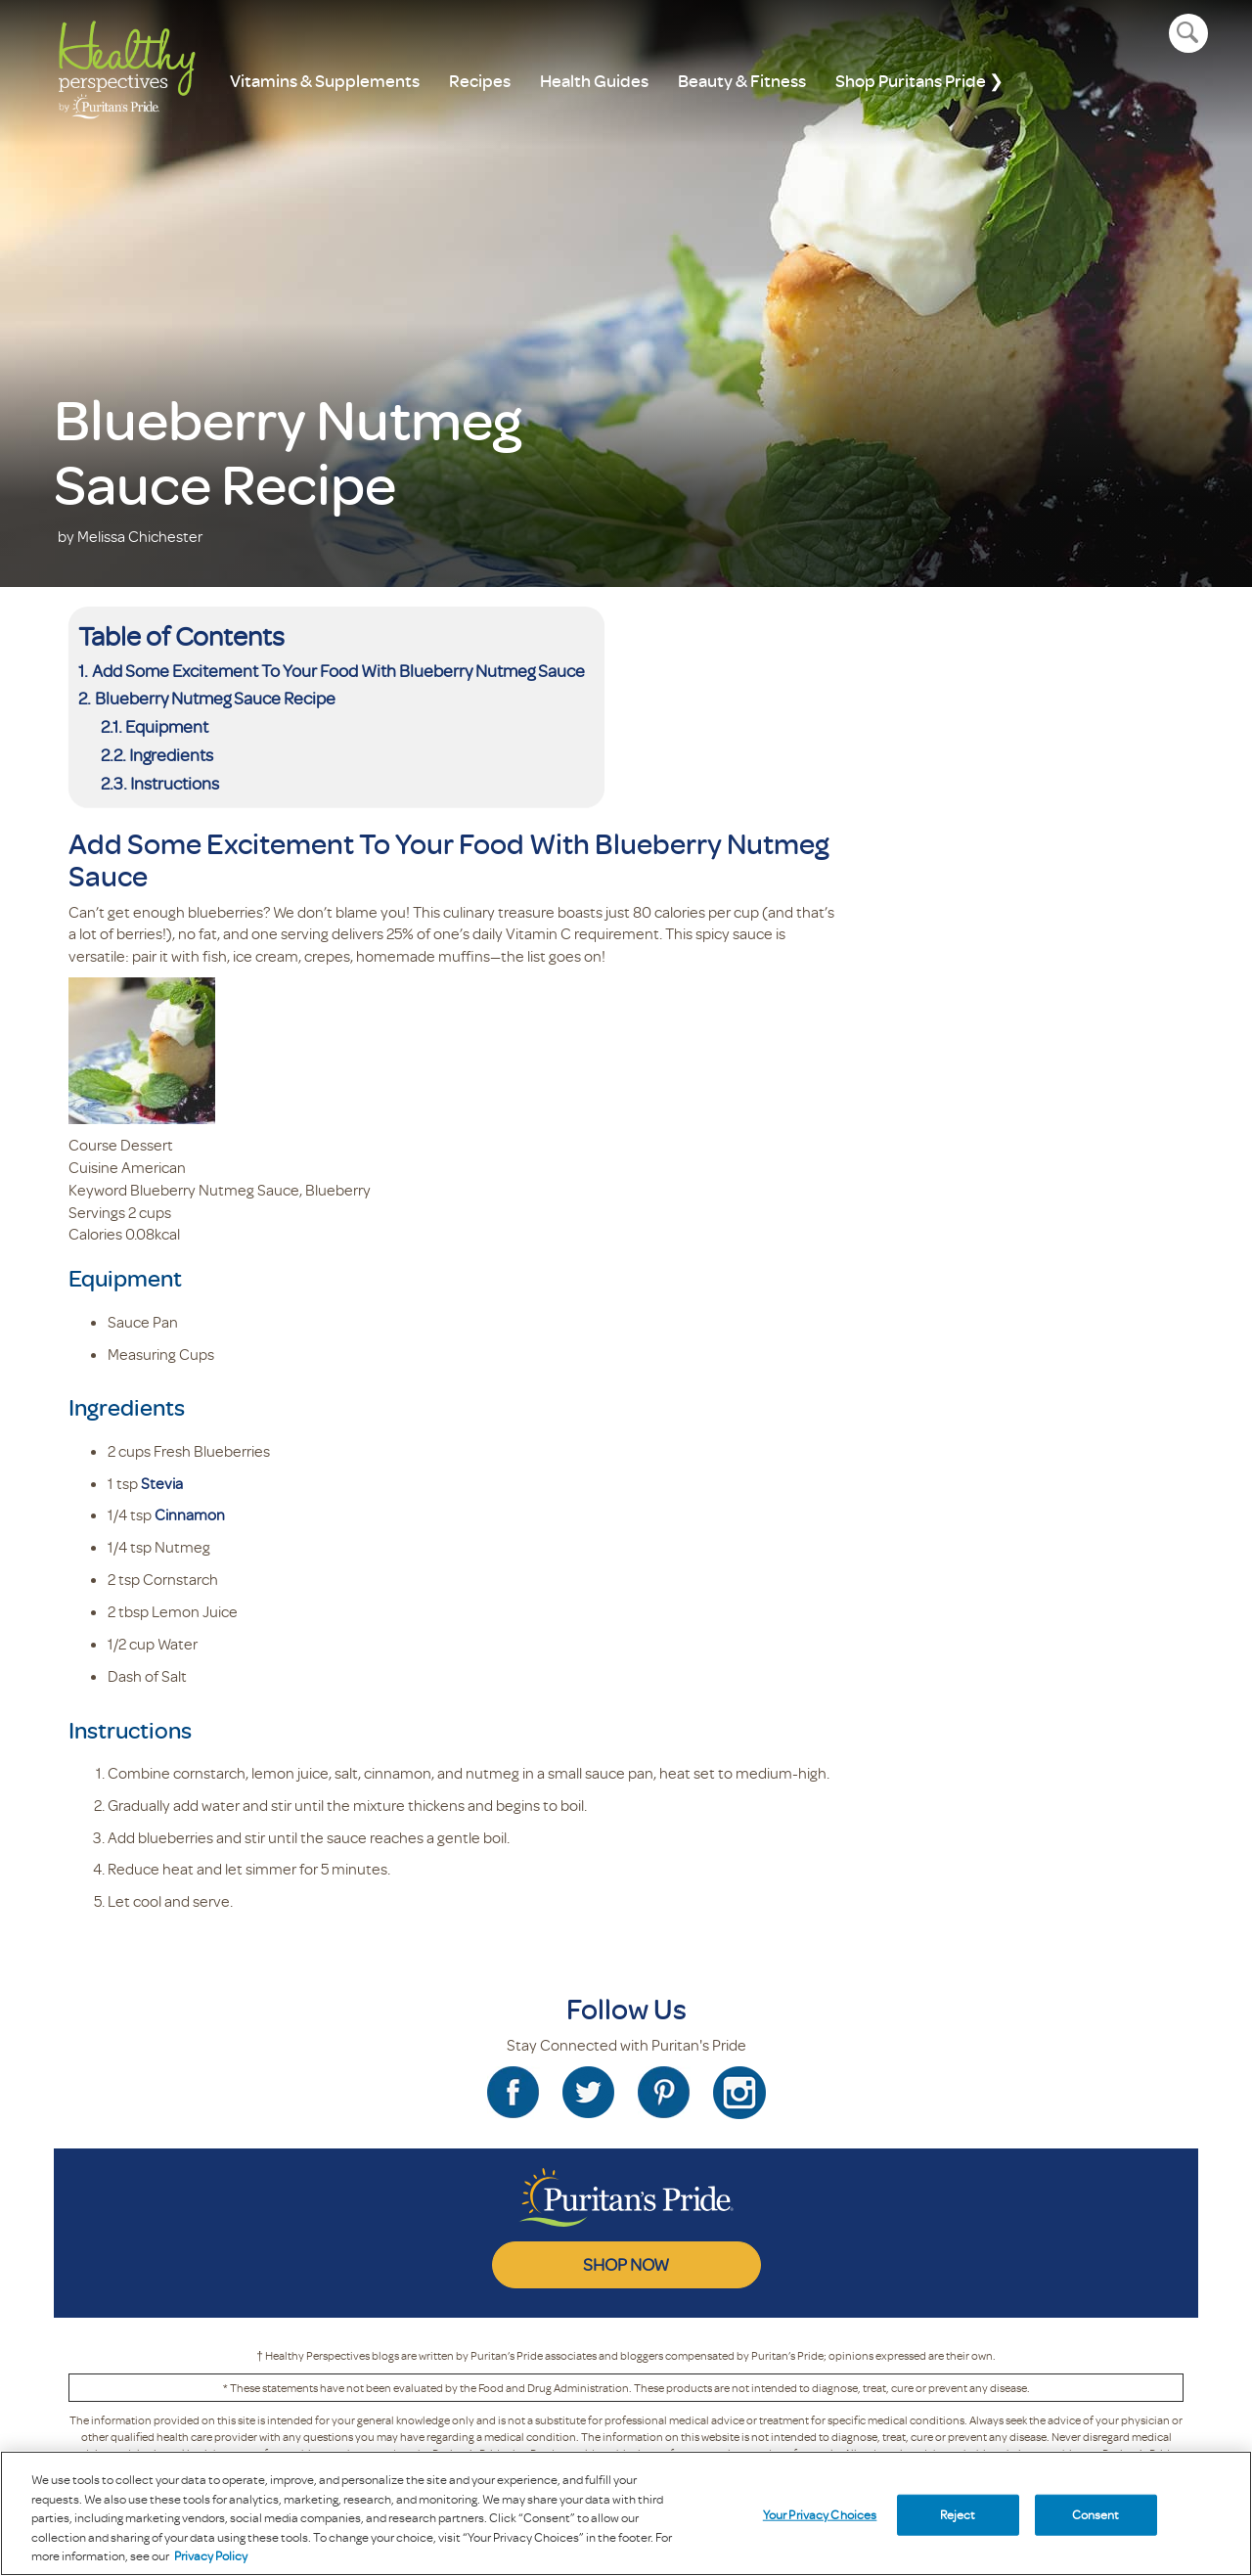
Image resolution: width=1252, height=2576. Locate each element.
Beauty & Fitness (742, 80)
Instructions (174, 782)
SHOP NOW (626, 2264)
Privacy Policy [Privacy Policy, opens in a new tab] (210, 2555)
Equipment (166, 726)
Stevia (162, 1483)
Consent (1096, 2514)
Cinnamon (190, 1514)
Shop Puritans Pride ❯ (919, 80)
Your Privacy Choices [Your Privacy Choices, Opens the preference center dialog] (820, 2514)
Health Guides (594, 80)
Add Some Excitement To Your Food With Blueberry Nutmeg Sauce (338, 670)
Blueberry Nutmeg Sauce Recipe (215, 697)
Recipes (480, 80)
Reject (958, 2514)
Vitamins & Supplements (325, 80)
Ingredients (171, 754)
